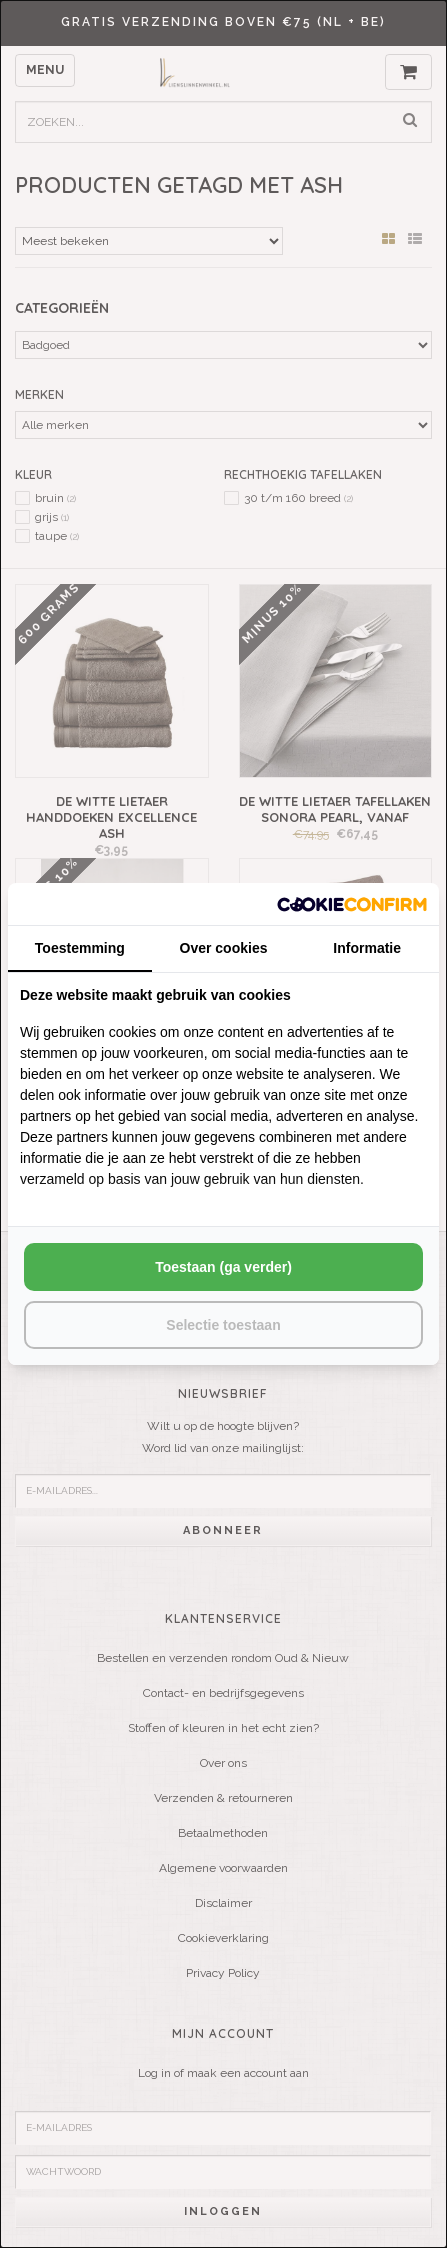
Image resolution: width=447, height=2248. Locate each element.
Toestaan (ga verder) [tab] (223, 1267)
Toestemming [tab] (80, 948)
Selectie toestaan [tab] (223, 1325)
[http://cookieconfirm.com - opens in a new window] (352, 903)
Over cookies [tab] (224, 948)
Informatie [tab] (367, 948)
